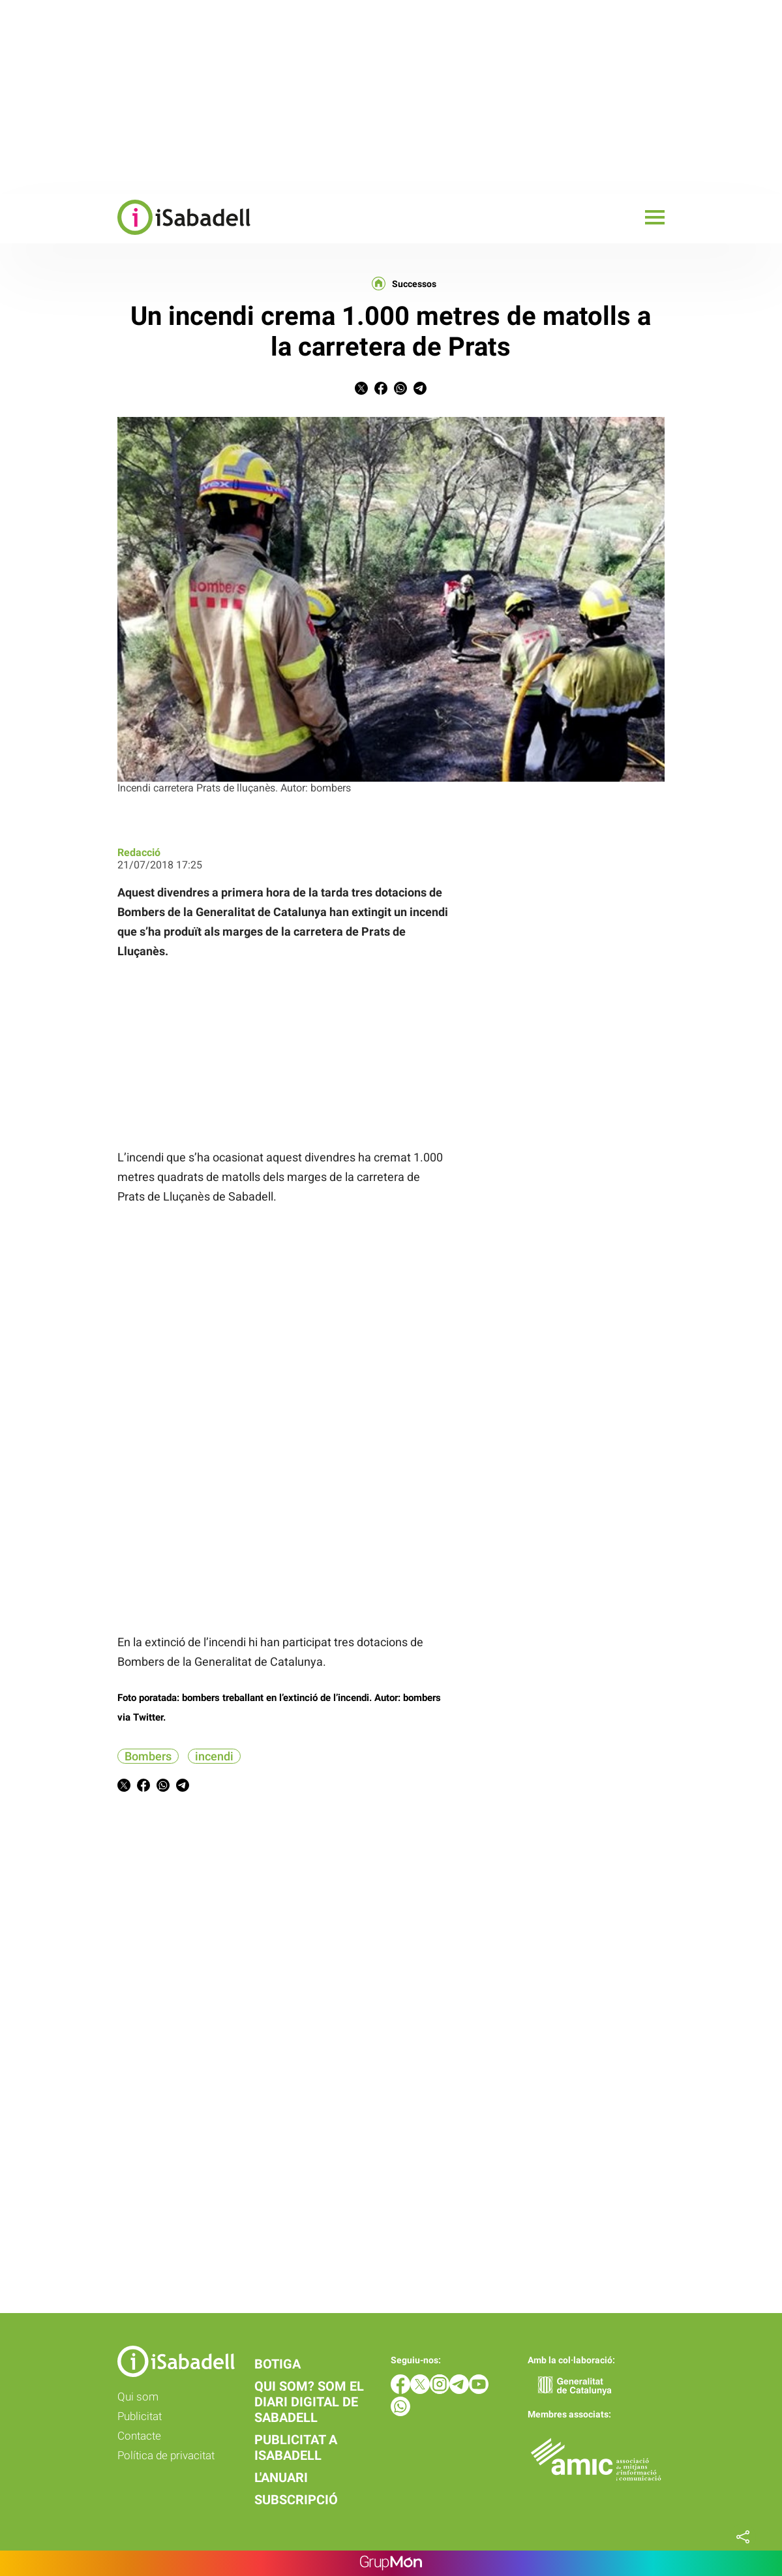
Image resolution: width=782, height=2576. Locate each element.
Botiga (277, 2364)
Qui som (137, 2396)
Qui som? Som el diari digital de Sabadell (309, 2401)
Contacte (139, 2435)
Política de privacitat (166, 2455)
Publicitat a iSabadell (295, 2447)
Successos (414, 283)
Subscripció (296, 2499)
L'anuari (281, 2477)
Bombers (148, 1756)
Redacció (138, 852)
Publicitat (139, 2416)
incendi (214, 1756)
